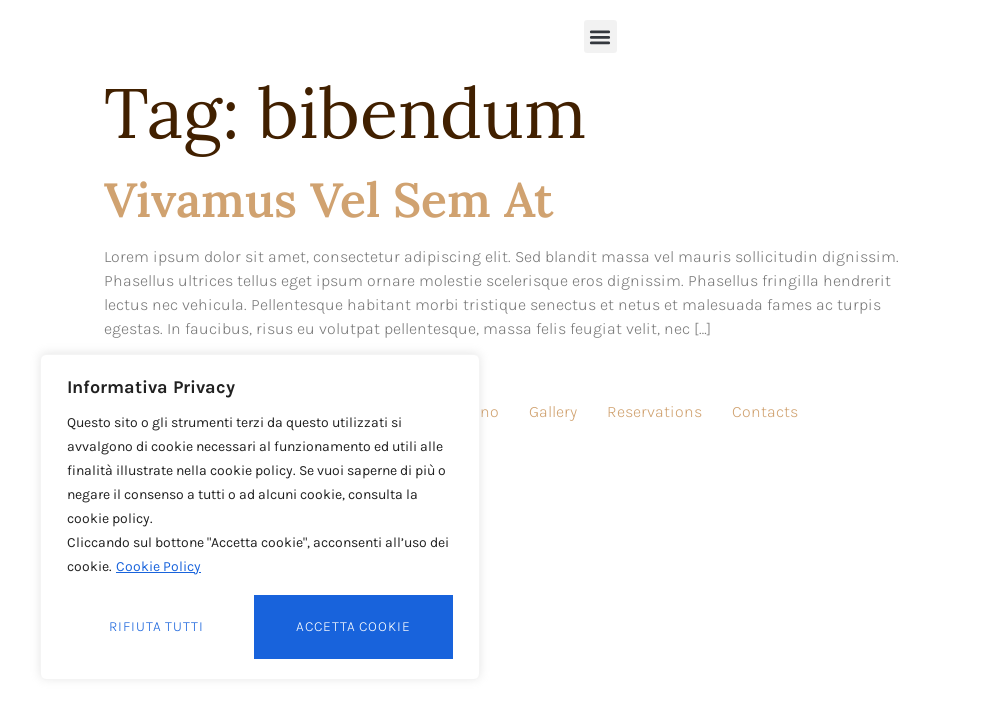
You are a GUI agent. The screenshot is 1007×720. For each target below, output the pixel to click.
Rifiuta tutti (156, 626)
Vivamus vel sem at (328, 199)
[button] (600, 36)
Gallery (553, 411)
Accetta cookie (353, 626)
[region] (260, 517)
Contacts (765, 411)
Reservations (654, 411)
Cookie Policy (158, 566)
